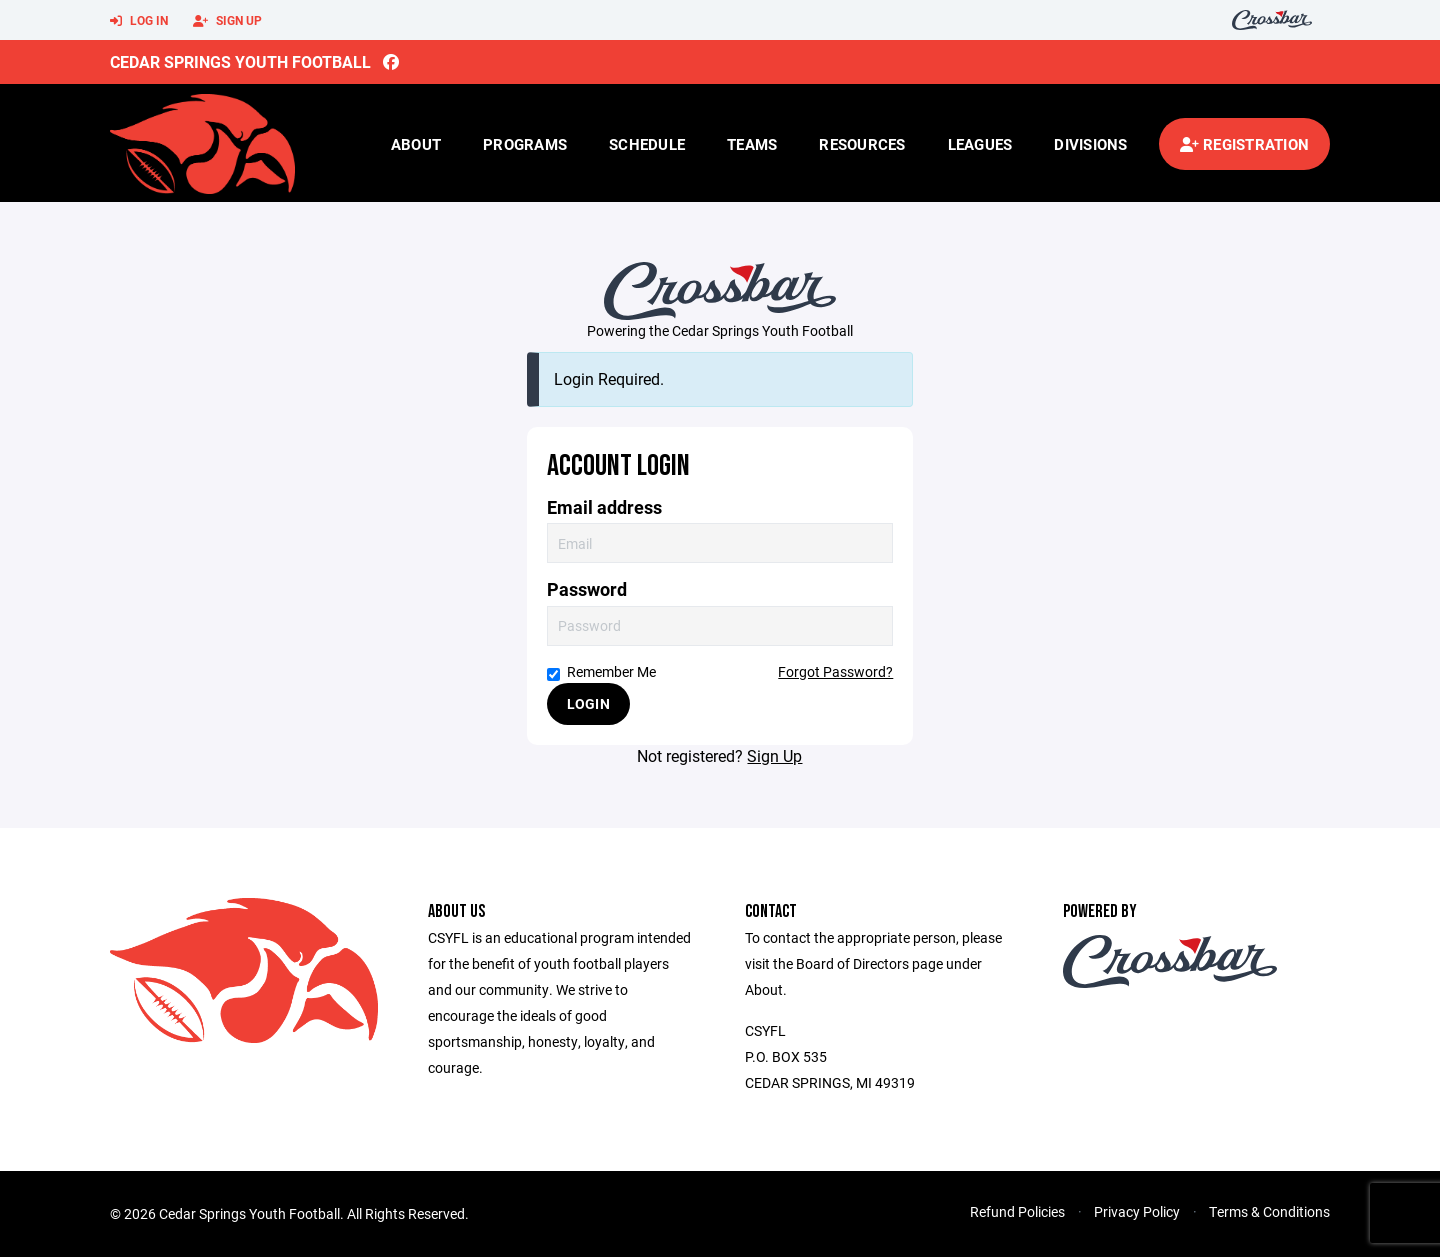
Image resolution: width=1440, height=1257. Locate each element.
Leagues (980, 144)
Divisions (1090, 144)
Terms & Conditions (1269, 1211)
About (416, 144)
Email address (604, 507)
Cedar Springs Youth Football (240, 61)
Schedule (647, 144)
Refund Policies (1017, 1211)
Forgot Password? (835, 671)
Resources (862, 144)
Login (588, 703)
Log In (139, 21)
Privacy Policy (1137, 1211)
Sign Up (227, 21)
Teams (752, 144)
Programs (525, 144)
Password (587, 589)
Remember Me (601, 671)
